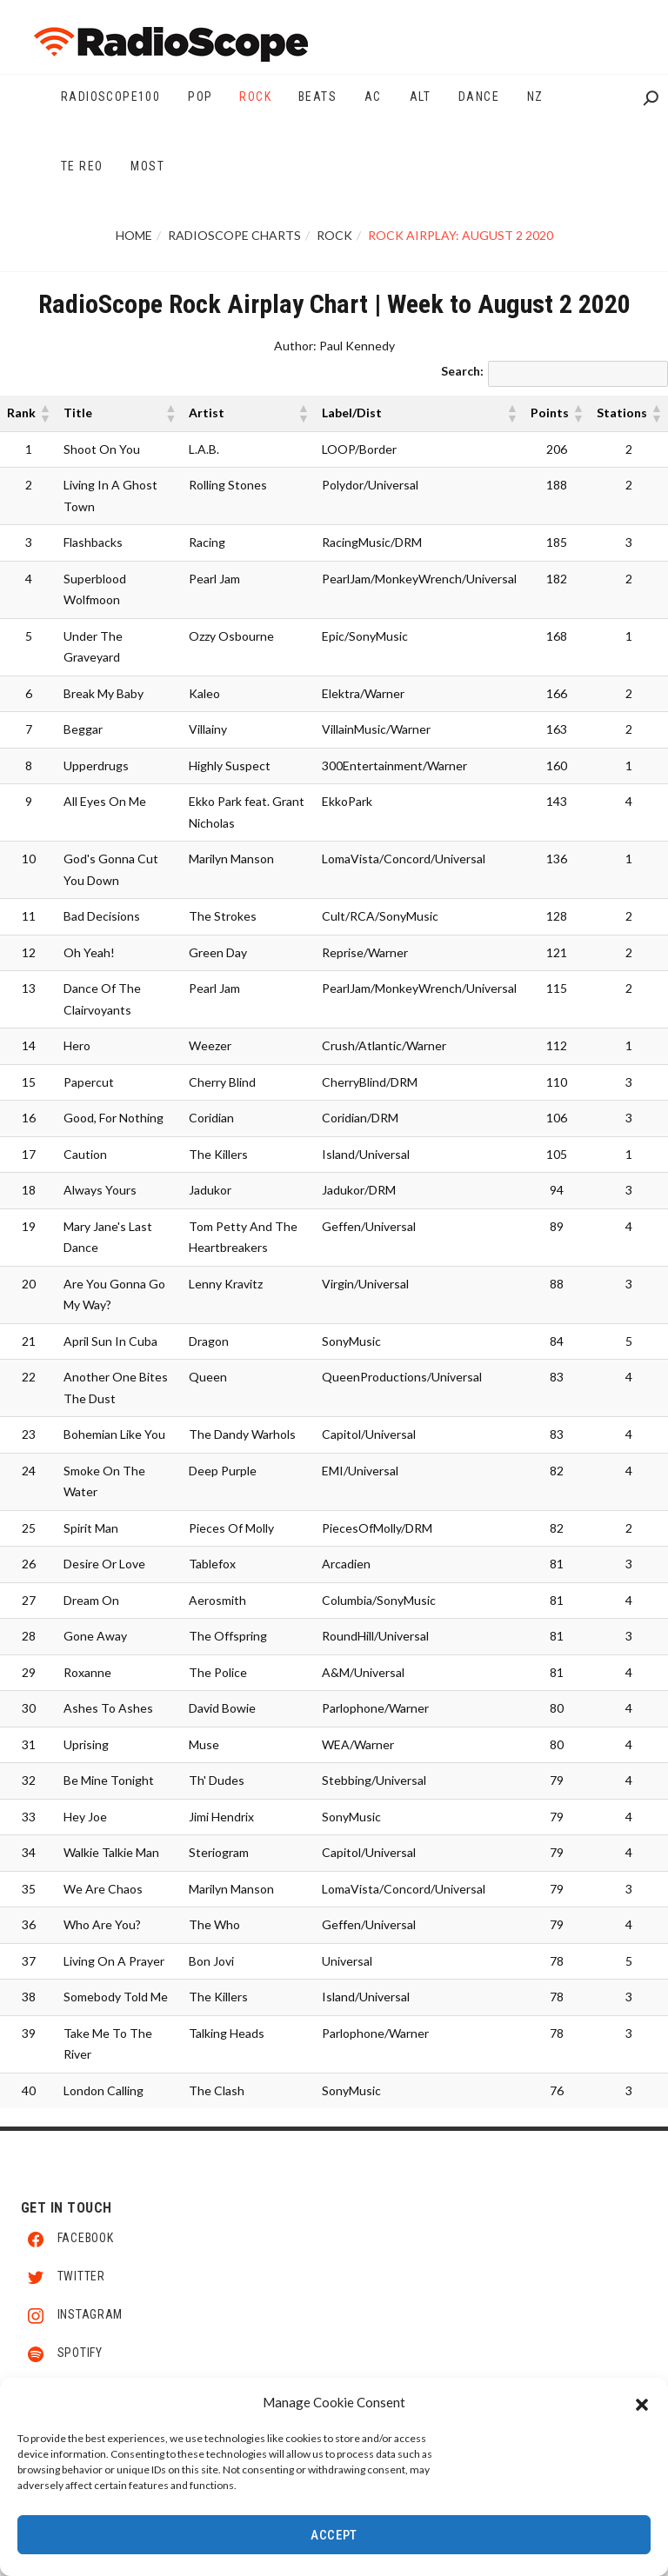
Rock (334, 235)
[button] (642, 2404)
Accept (334, 2537)
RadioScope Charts (234, 235)
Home (134, 235)
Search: (462, 370)
